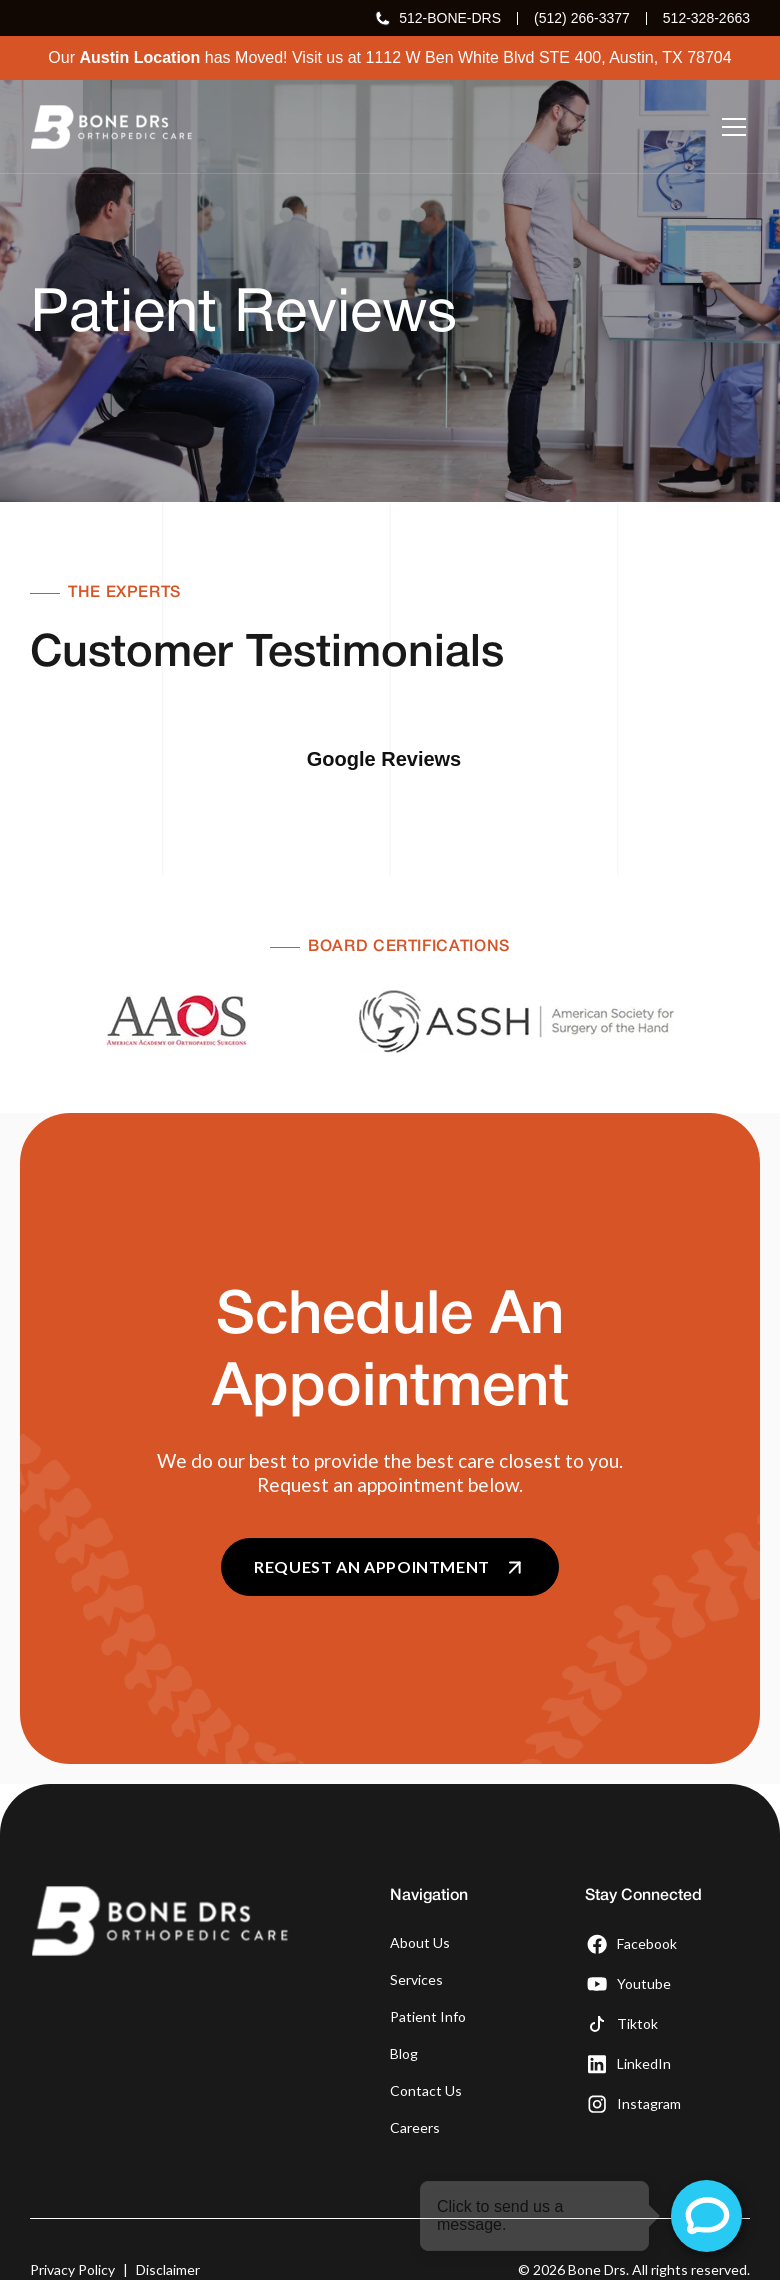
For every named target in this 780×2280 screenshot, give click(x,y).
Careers (415, 2077)
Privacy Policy (72, 2219)
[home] (111, 127)
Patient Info (428, 1966)
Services (416, 1929)
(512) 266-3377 (582, 18)
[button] (730, 127)
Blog (404, 2003)
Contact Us (426, 2040)
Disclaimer (168, 2219)
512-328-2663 (706, 18)
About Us (420, 1892)
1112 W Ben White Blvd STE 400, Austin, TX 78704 (549, 57)
